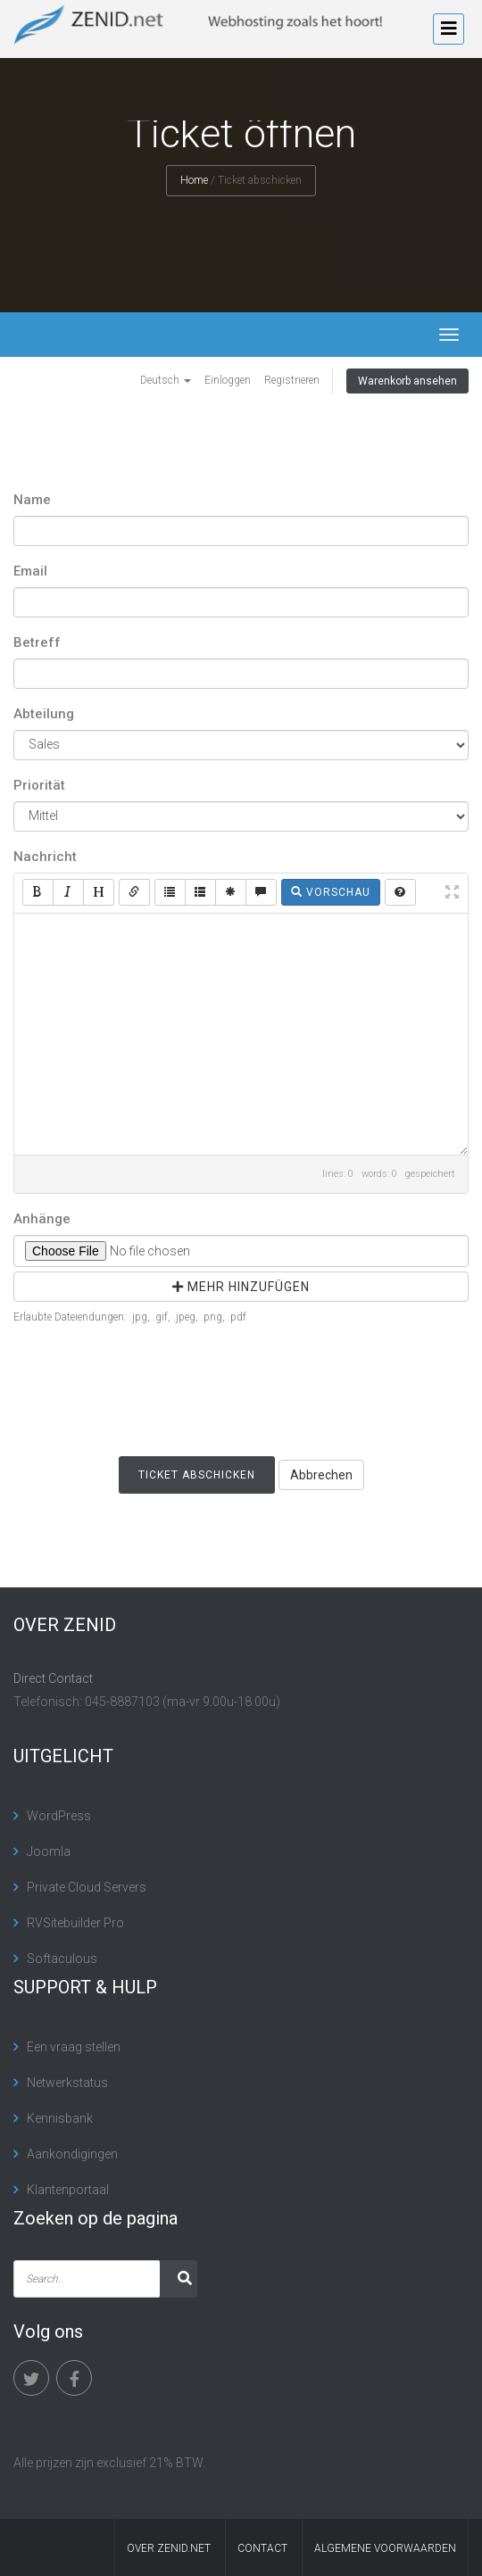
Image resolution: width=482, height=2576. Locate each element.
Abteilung (43, 714)
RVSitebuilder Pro (75, 1923)
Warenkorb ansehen (407, 381)
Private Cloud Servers (86, 1887)
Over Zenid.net (169, 2548)
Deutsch (165, 380)
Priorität (39, 785)
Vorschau (330, 892)
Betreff (37, 642)
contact (262, 2548)
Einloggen (227, 380)
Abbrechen (321, 1475)
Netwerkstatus (67, 2082)
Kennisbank (60, 2118)
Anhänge (42, 1219)
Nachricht (45, 857)
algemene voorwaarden (385, 2548)
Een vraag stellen (73, 2047)
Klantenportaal (68, 2190)
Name (32, 500)
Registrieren (292, 380)
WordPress (59, 1816)
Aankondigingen (72, 2154)
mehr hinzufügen (241, 1287)
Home (194, 180)
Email (30, 571)
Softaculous (62, 1958)
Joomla (49, 1851)
